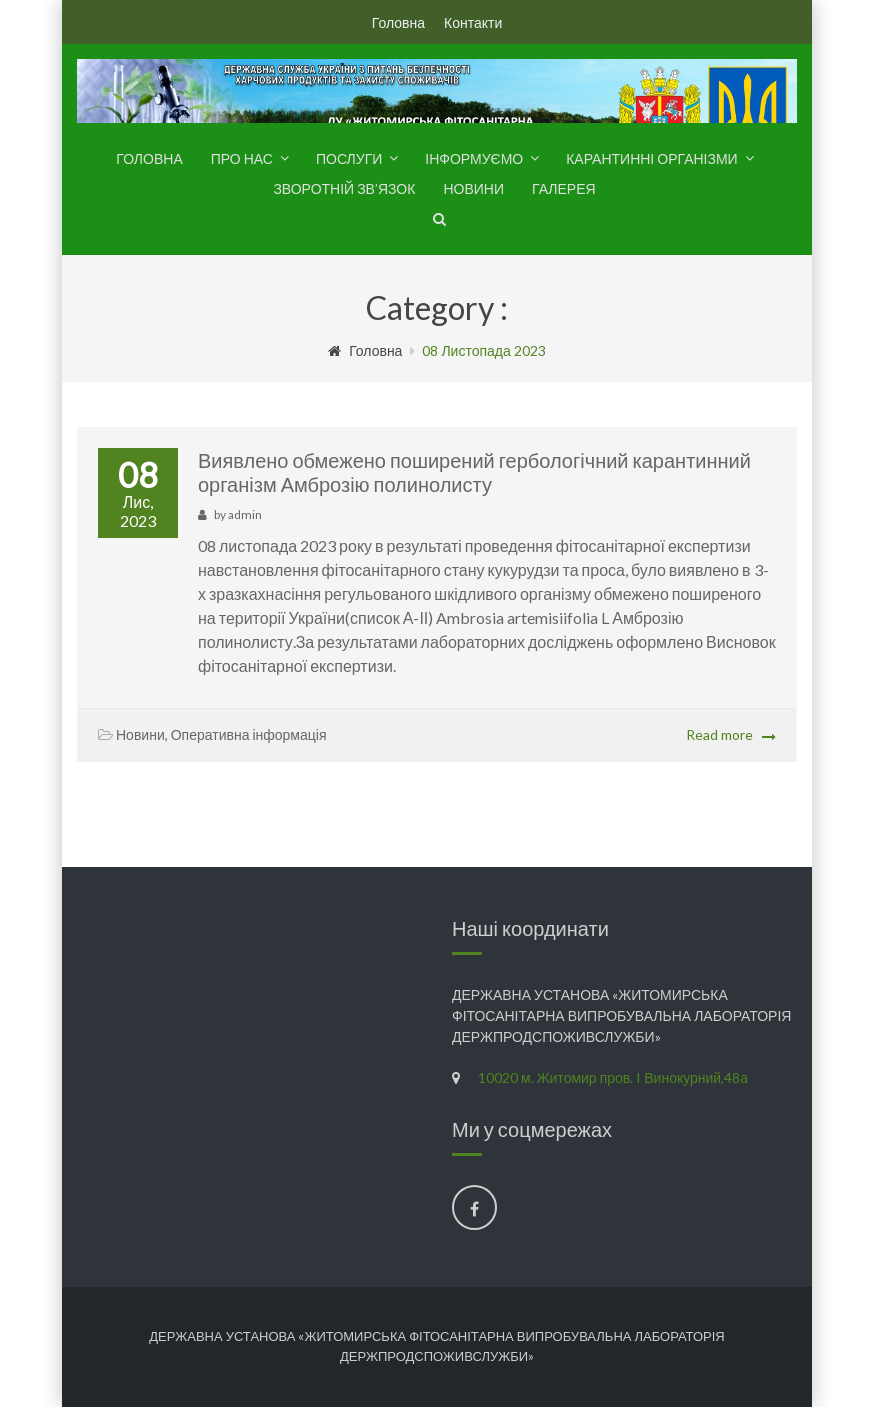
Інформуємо (474, 158)
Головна (398, 22)
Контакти (473, 22)
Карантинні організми (651, 158)
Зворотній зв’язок (344, 188)
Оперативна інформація (249, 734)
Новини (473, 188)
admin (245, 514)
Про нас (242, 158)
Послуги (349, 158)
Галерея (564, 188)
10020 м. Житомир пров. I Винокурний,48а (613, 1077)
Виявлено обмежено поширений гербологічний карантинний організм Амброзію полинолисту (474, 472)
